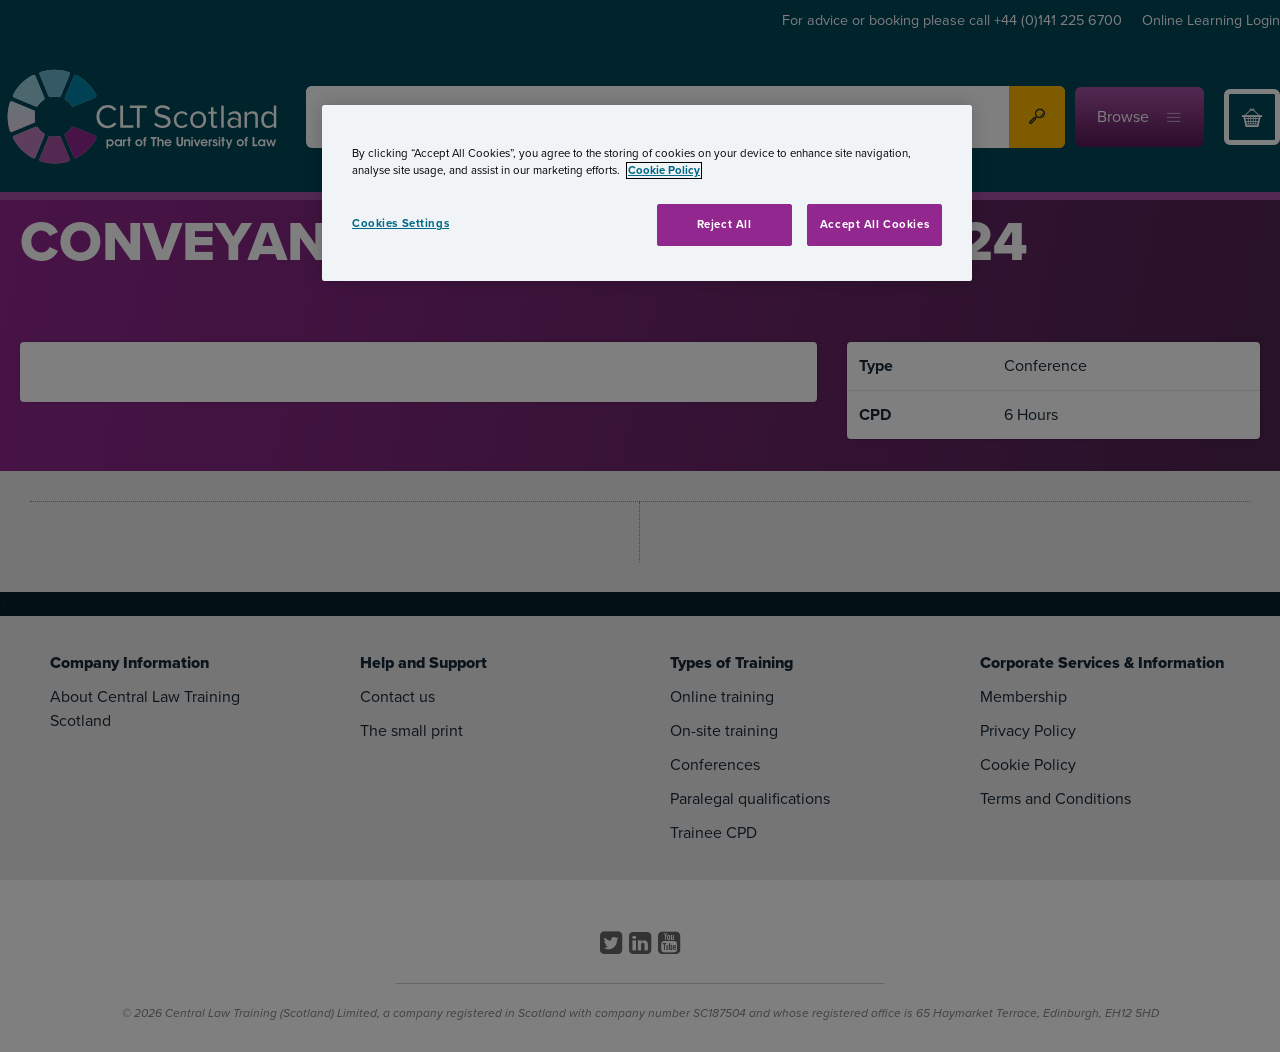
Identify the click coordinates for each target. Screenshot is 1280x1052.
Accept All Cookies (874, 224)
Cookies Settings (400, 223)
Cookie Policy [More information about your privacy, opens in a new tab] (664, 170)
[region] (647, 193)
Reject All (724, 224)
